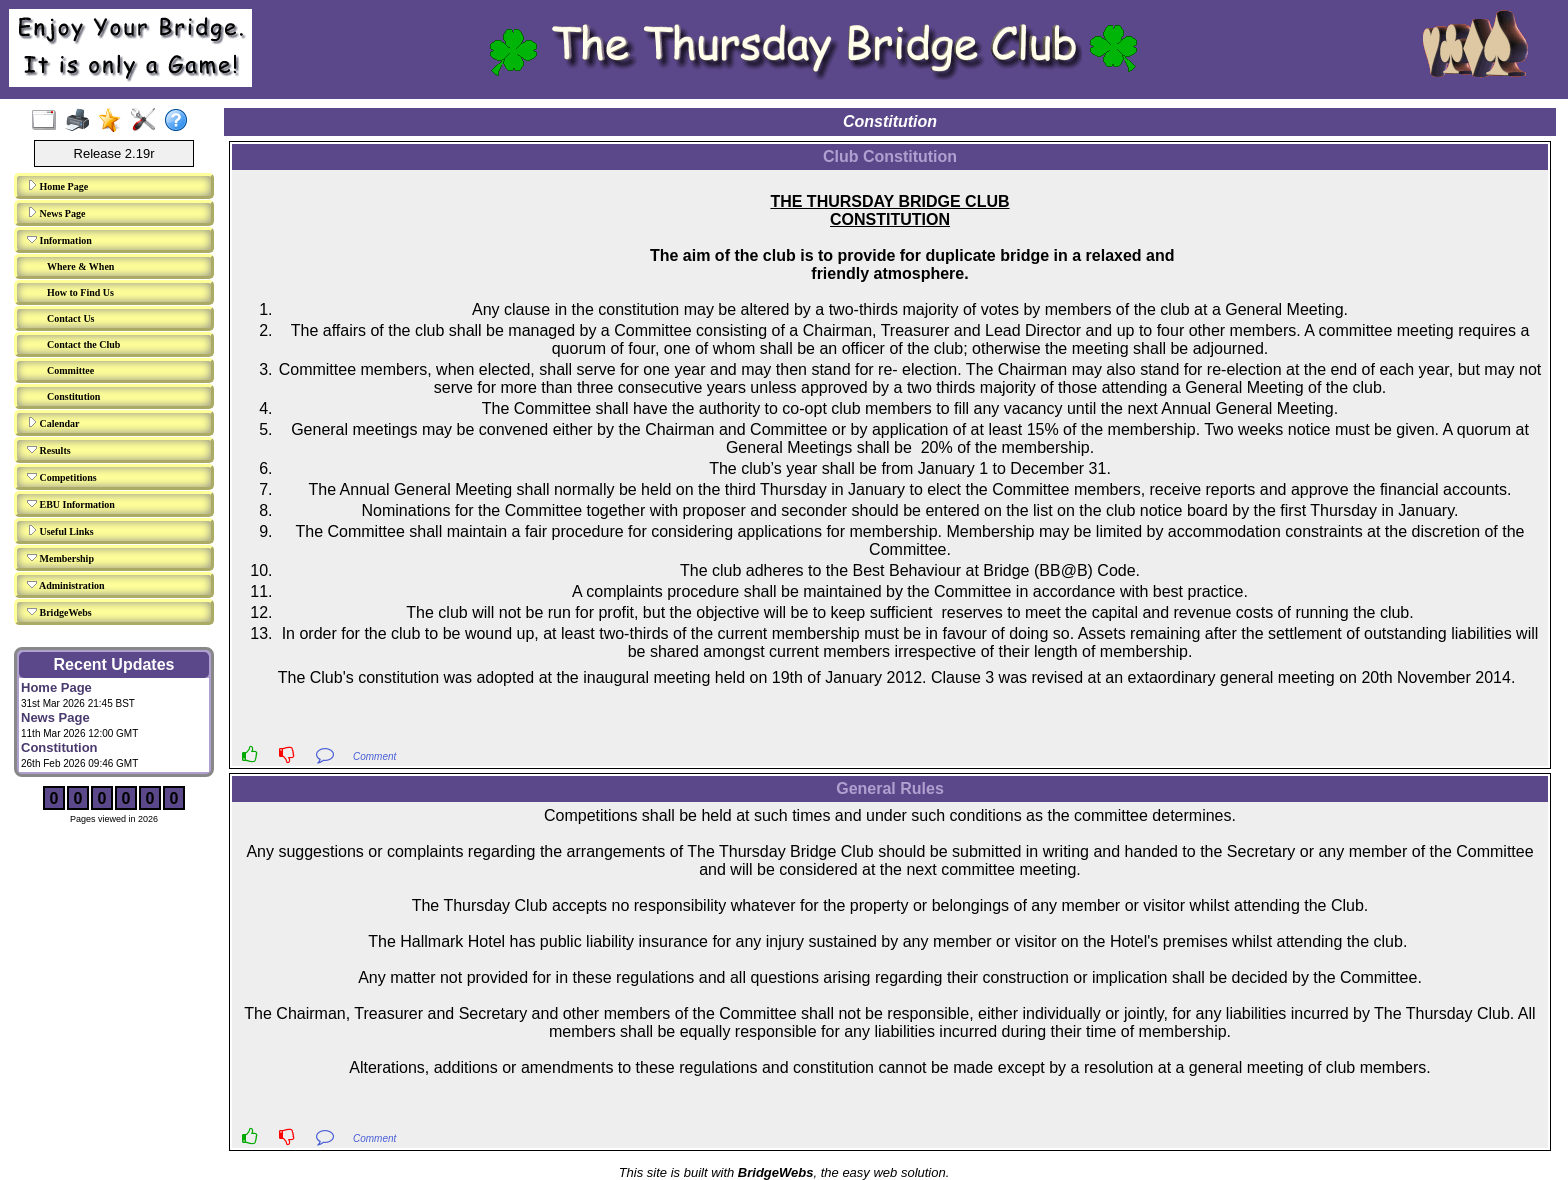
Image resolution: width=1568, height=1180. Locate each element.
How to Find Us (80, 292)
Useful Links (60, 531)
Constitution (73, 396)
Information (59, 240)
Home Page (57, 186)
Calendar (53, 423)
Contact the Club (83, 344)
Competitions (62, 477)
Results (49, 450)
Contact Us (71, 318)
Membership (60, 558)
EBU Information (71, 504)
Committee (70, 370)
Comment (374, 756)
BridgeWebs (59, 612)
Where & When (80, 266)
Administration (66, 585)
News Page (56, 213)
